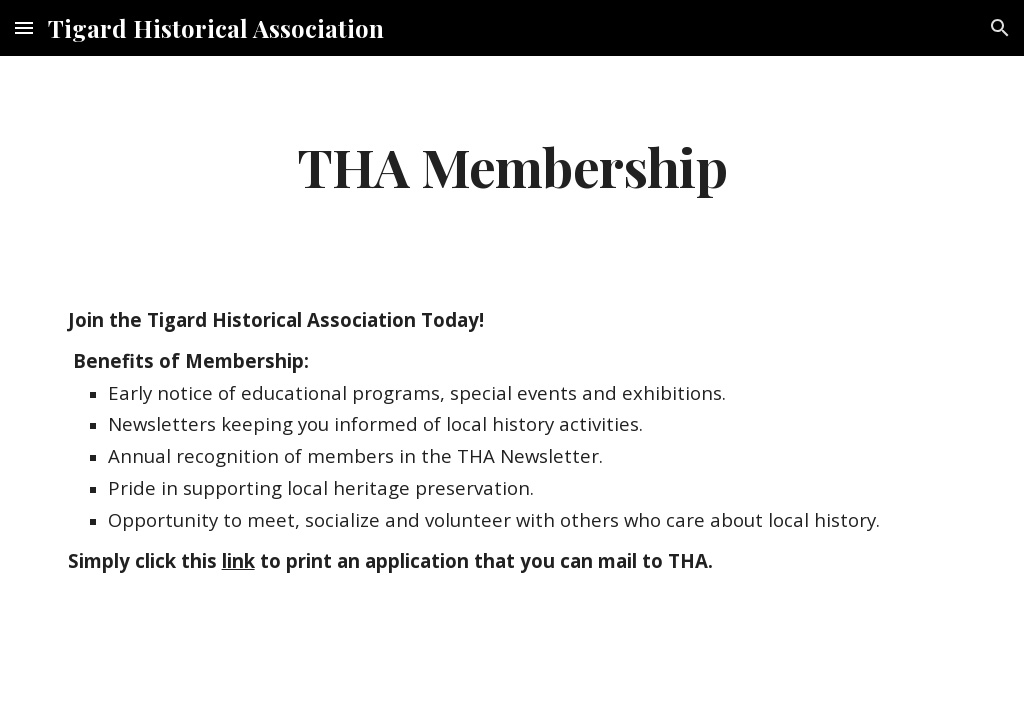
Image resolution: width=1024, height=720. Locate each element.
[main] (511, 165)
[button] (24, 27)
